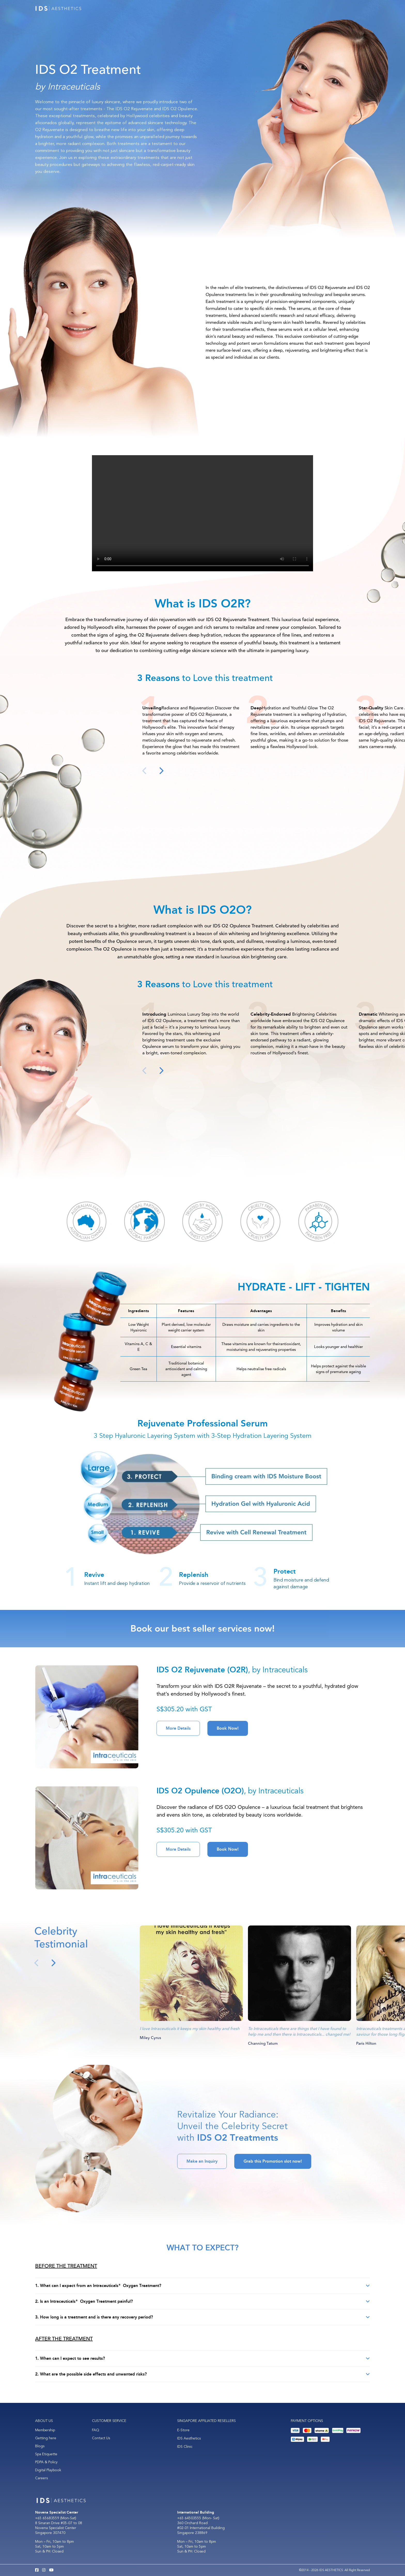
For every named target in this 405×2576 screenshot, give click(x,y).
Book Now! (228, 1728)
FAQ (95, 2430)
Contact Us (101, 2438)
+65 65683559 (47, 2518)
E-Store (183, 2430)
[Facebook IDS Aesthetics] (36, 2570)
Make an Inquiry (201, 2161)
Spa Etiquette (46, 2454)
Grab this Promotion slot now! (273, 2161)
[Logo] (58, 8)
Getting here (45, 2438)
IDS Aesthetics (189, 2438)
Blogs (39, 2446)
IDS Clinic (184, 2446)
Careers (41, 2478)
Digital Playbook (48, 2470)
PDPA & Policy (46, 2462)
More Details (178, 1728)
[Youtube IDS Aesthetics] (51, 2570)
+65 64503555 (189, 2518)
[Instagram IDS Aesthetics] (43, 2570)
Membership (45, 2430)
